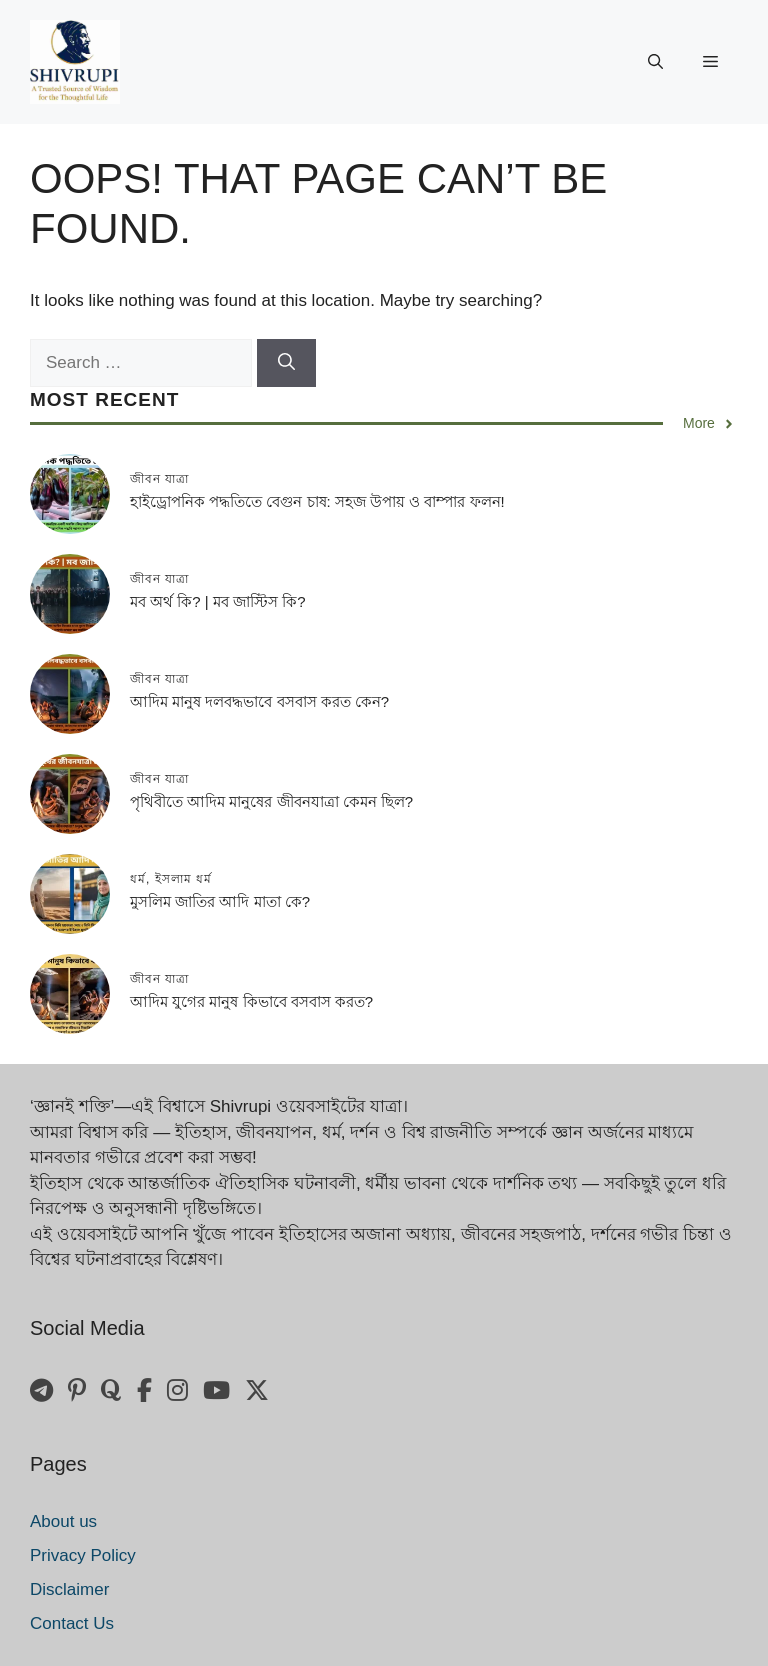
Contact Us (72, 1623)
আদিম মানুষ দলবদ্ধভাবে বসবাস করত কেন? (259, 701)
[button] (655, 62)
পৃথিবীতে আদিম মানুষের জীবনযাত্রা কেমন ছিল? (271, 801)
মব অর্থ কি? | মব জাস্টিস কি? (218, 601)
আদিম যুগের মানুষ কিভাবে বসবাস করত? (251, 1001)
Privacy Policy (83, 1555)
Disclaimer (69, 1589)
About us (63, 1521)
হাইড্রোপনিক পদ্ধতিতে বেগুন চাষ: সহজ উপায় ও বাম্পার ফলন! (317, 501)
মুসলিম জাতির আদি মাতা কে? (220, 901)
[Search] (286, 363)
